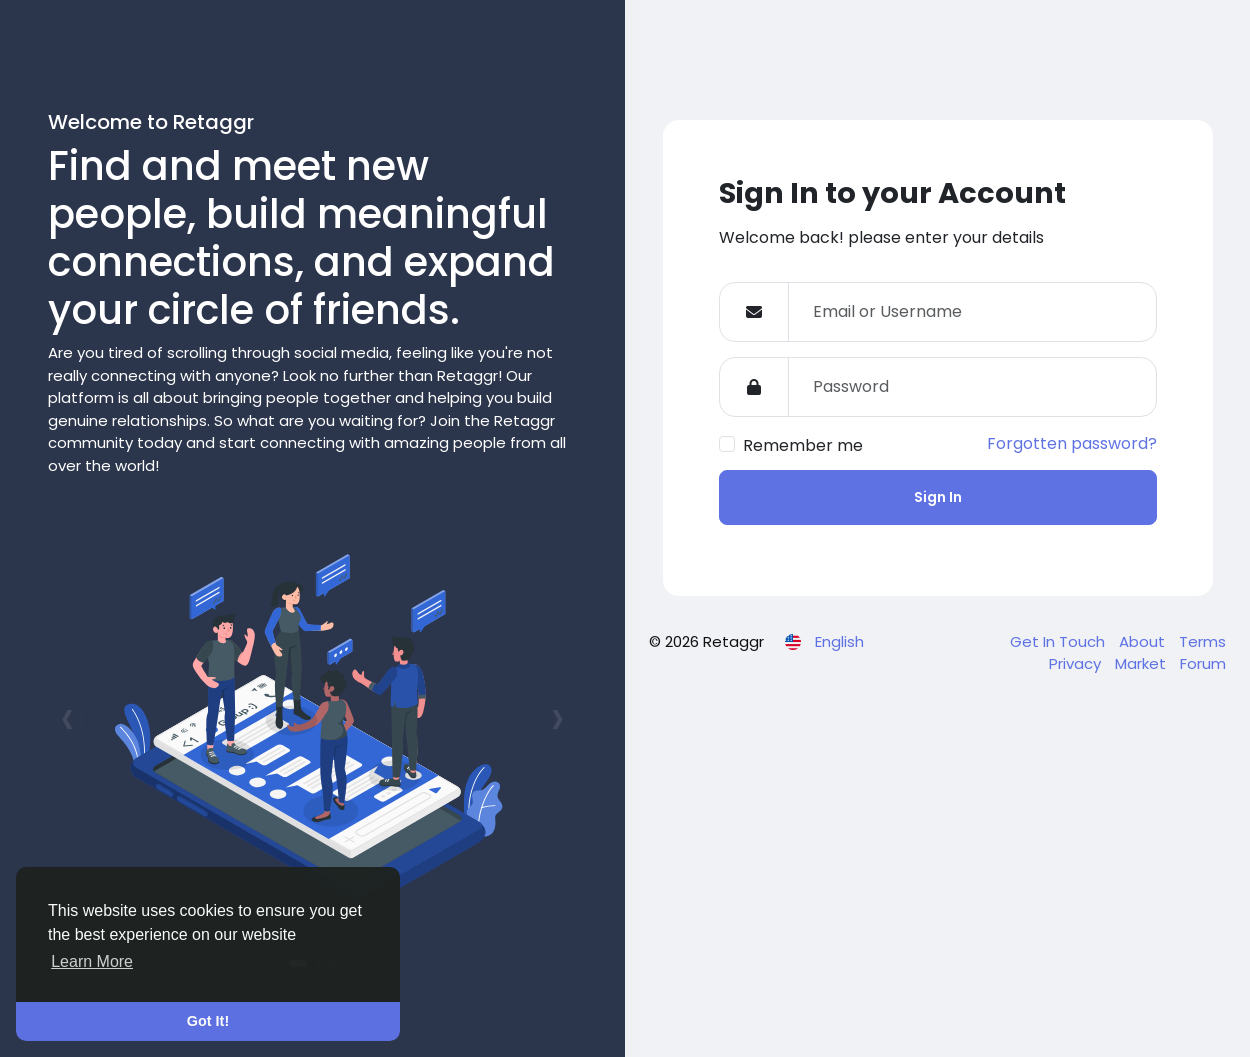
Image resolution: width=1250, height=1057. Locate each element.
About (1144, 641)
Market (1142, 663)
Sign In (938, 497)
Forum (1203, 663)
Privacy (1077, 663)
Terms (1202, 641)
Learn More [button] (92, 961)
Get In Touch (1059, 641)
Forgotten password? (1072, 443)
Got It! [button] (208, 1021)
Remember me (803, 445)
